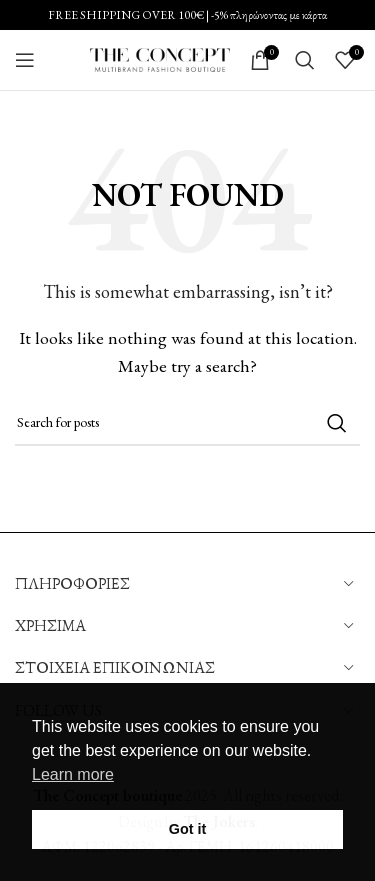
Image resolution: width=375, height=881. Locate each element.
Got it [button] (188, 829)
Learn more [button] (73, 774)
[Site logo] (160, 57)
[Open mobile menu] (25, 60)
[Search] (305, 60)
